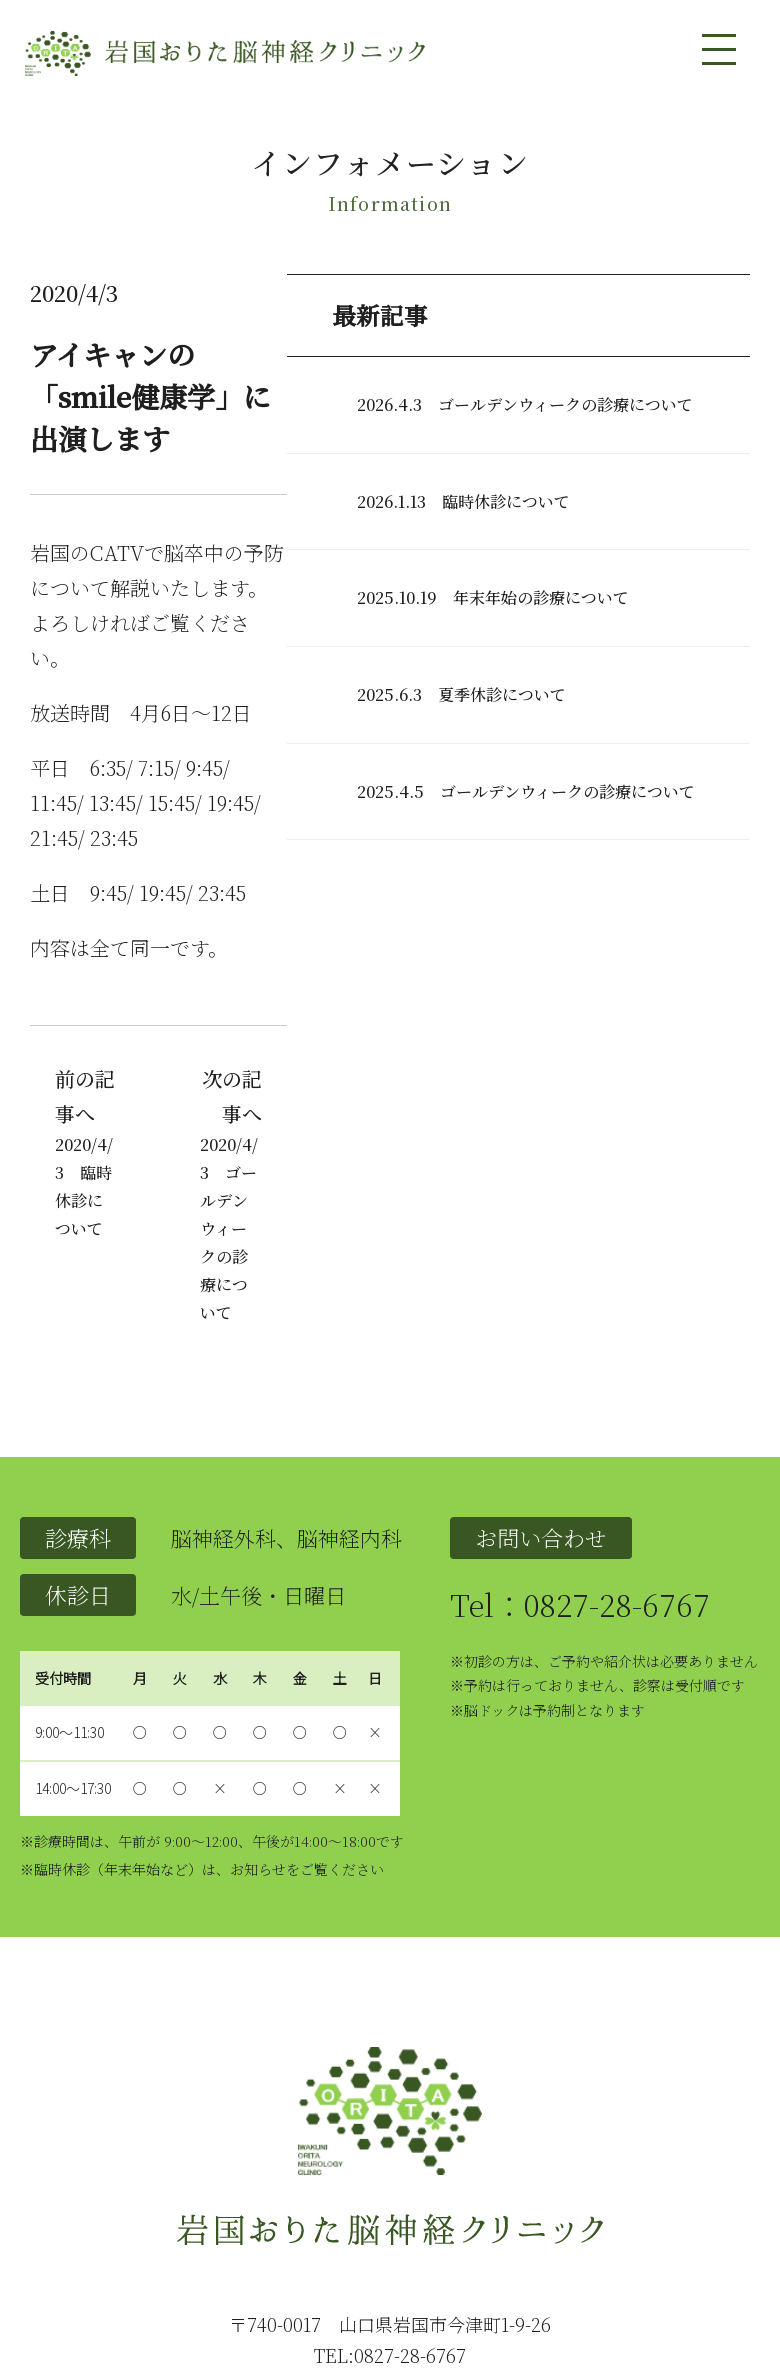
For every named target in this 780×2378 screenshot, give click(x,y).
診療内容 (283, 2230)
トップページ (91, 2230)
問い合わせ (536, 2230)
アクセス (468, 2230)
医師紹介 (345, 2230)
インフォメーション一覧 (653, 2230)
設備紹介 (406, 2230)
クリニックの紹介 (194, 2230)
